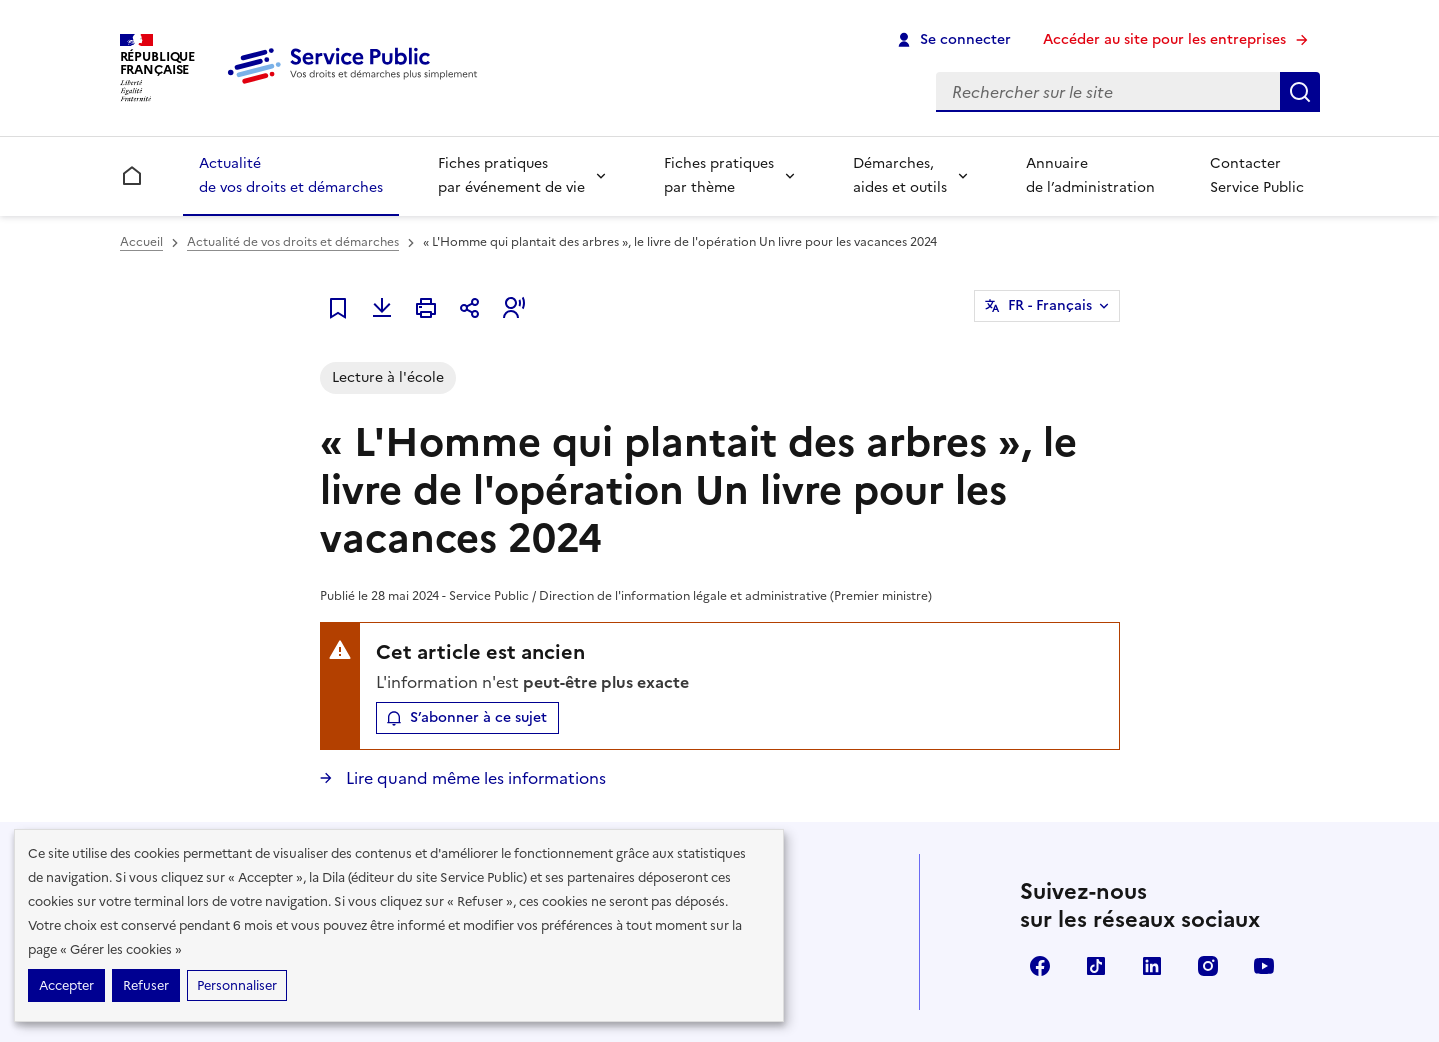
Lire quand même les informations (474, 778)
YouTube (1264, 966)
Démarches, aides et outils (900, 175)
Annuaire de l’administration (1090, 175)
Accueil (141, 242)
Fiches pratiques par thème (719, 175)
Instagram (1208, 966)
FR (1050, 306)
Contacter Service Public (1257, 175)
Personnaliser (237, 985)
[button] (514, 308)
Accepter (66, 985)
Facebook (1040, 966)
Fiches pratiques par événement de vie (511, 175)
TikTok (1096, 966)
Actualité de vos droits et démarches (291, 175)
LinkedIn (1152, 966)
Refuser (146, 985)
